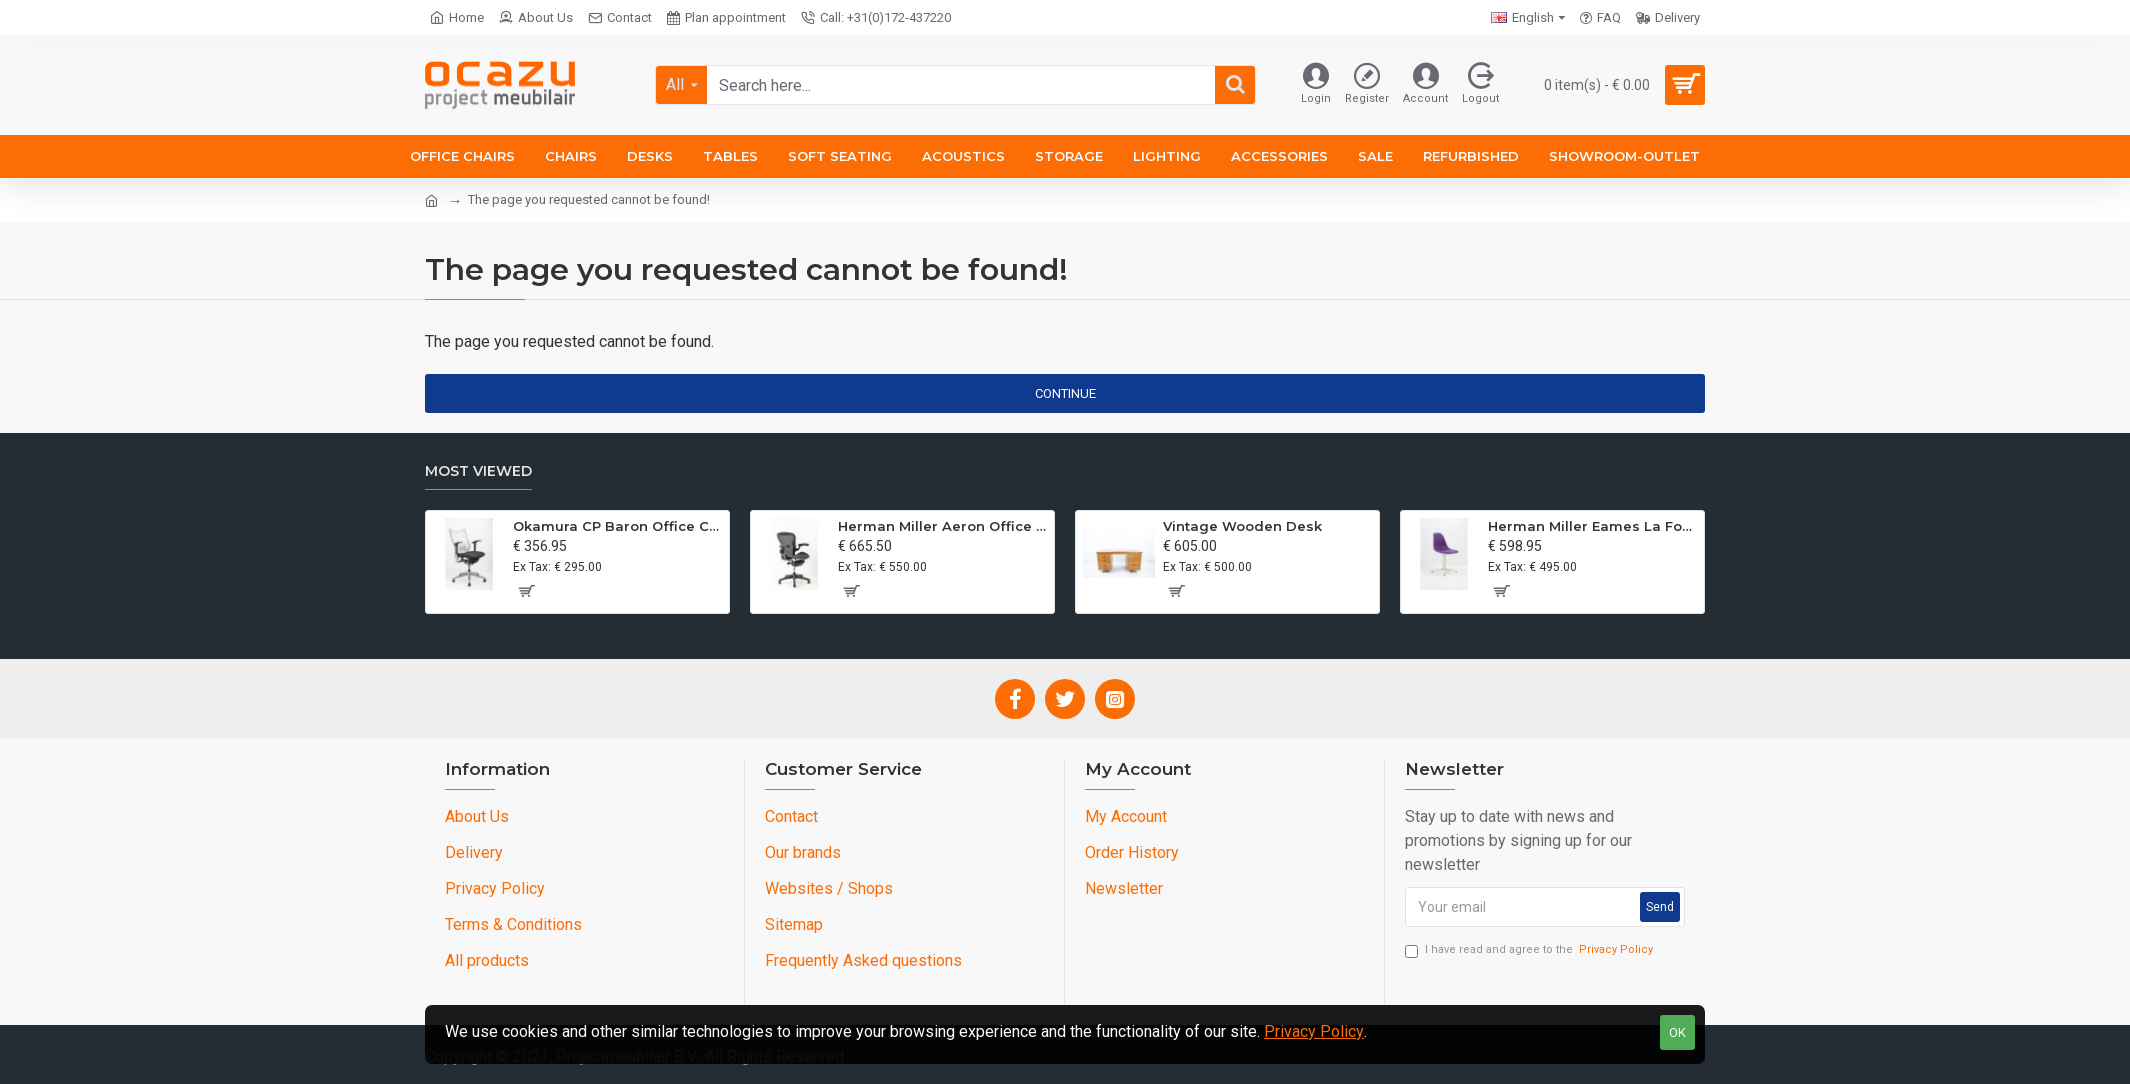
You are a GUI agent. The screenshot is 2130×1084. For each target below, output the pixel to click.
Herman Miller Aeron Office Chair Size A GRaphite (942, 526)
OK (1677, 1032)
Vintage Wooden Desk (1242, 526)
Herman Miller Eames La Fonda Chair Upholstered (1592, 526)
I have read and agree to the (1530, 950)
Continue (1065, 393)
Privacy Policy (1314, 1031)
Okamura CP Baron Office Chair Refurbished (617, 526)
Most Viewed (478, 471)
